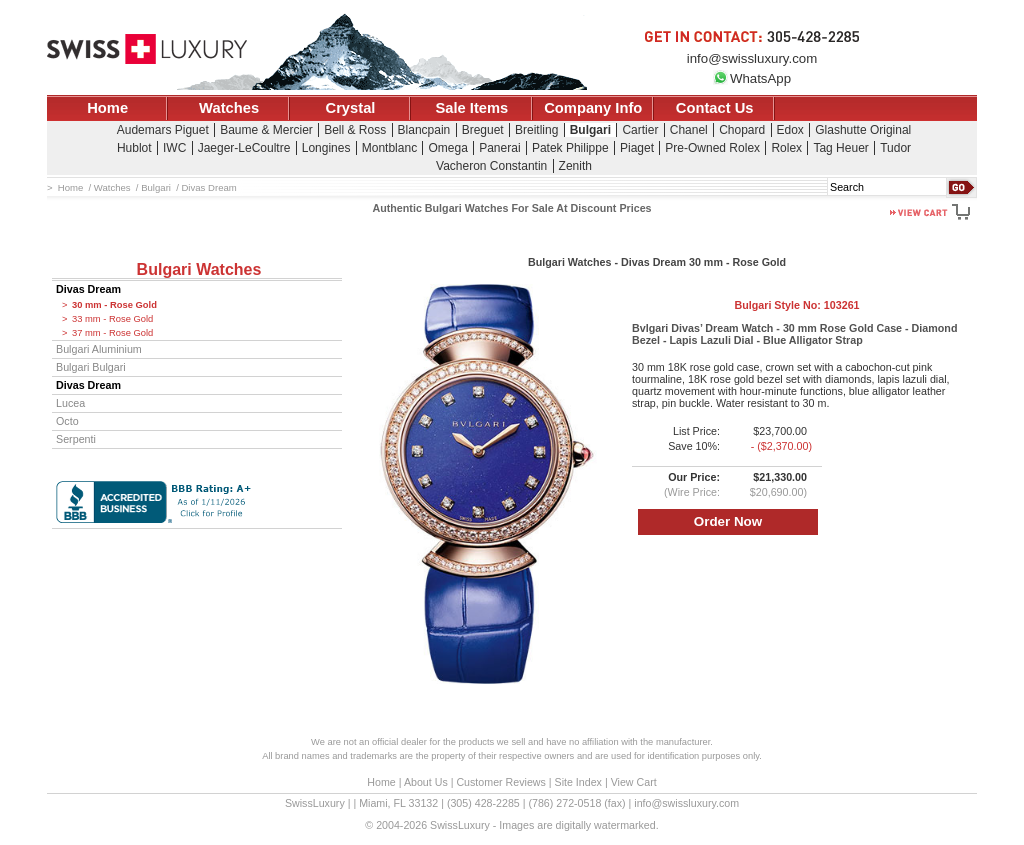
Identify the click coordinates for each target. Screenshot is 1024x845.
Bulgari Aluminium (99, 349)
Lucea (70, 403)
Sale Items (471, 108)
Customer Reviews (500, 782)
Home (107, 108)
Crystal (351, 108)
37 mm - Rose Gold (112, 333)
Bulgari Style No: (796, 305)
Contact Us (715, 108)
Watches (229, 108)
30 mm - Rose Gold (114, 305)
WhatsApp (752, 78)
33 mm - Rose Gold (112, 319)
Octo (67, 421)
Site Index (578, 782)
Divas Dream (88, 289)
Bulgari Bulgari (91, 367)
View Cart (634, 782)
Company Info (593, 108)
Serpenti (76, 439)
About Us (426, 782)
